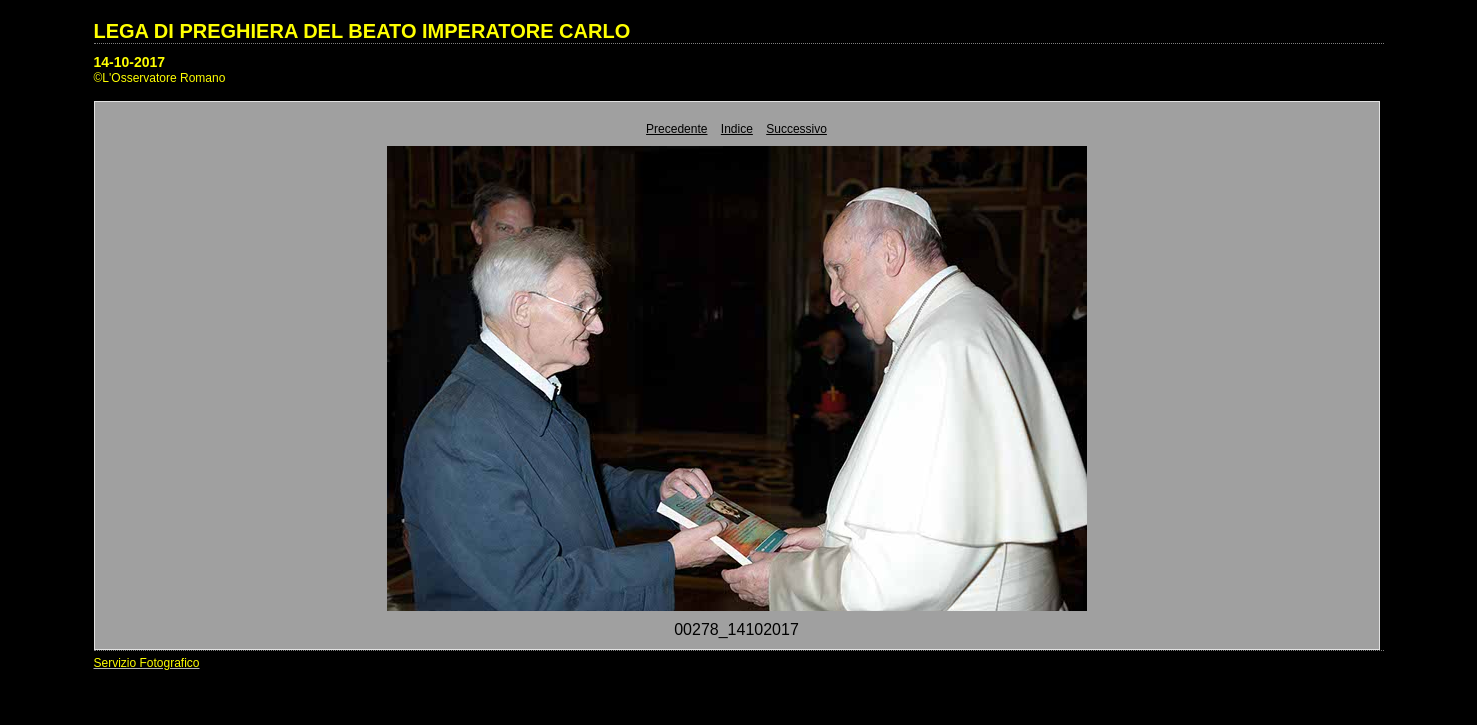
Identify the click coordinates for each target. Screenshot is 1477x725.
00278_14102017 (736, 629)
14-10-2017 (130, 62)
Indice (737, 129)
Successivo (796, 129)
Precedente (676, 129)
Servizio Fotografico (147, 663)
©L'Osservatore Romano (160, 78)
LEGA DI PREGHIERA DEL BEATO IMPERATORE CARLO (362, 31)
